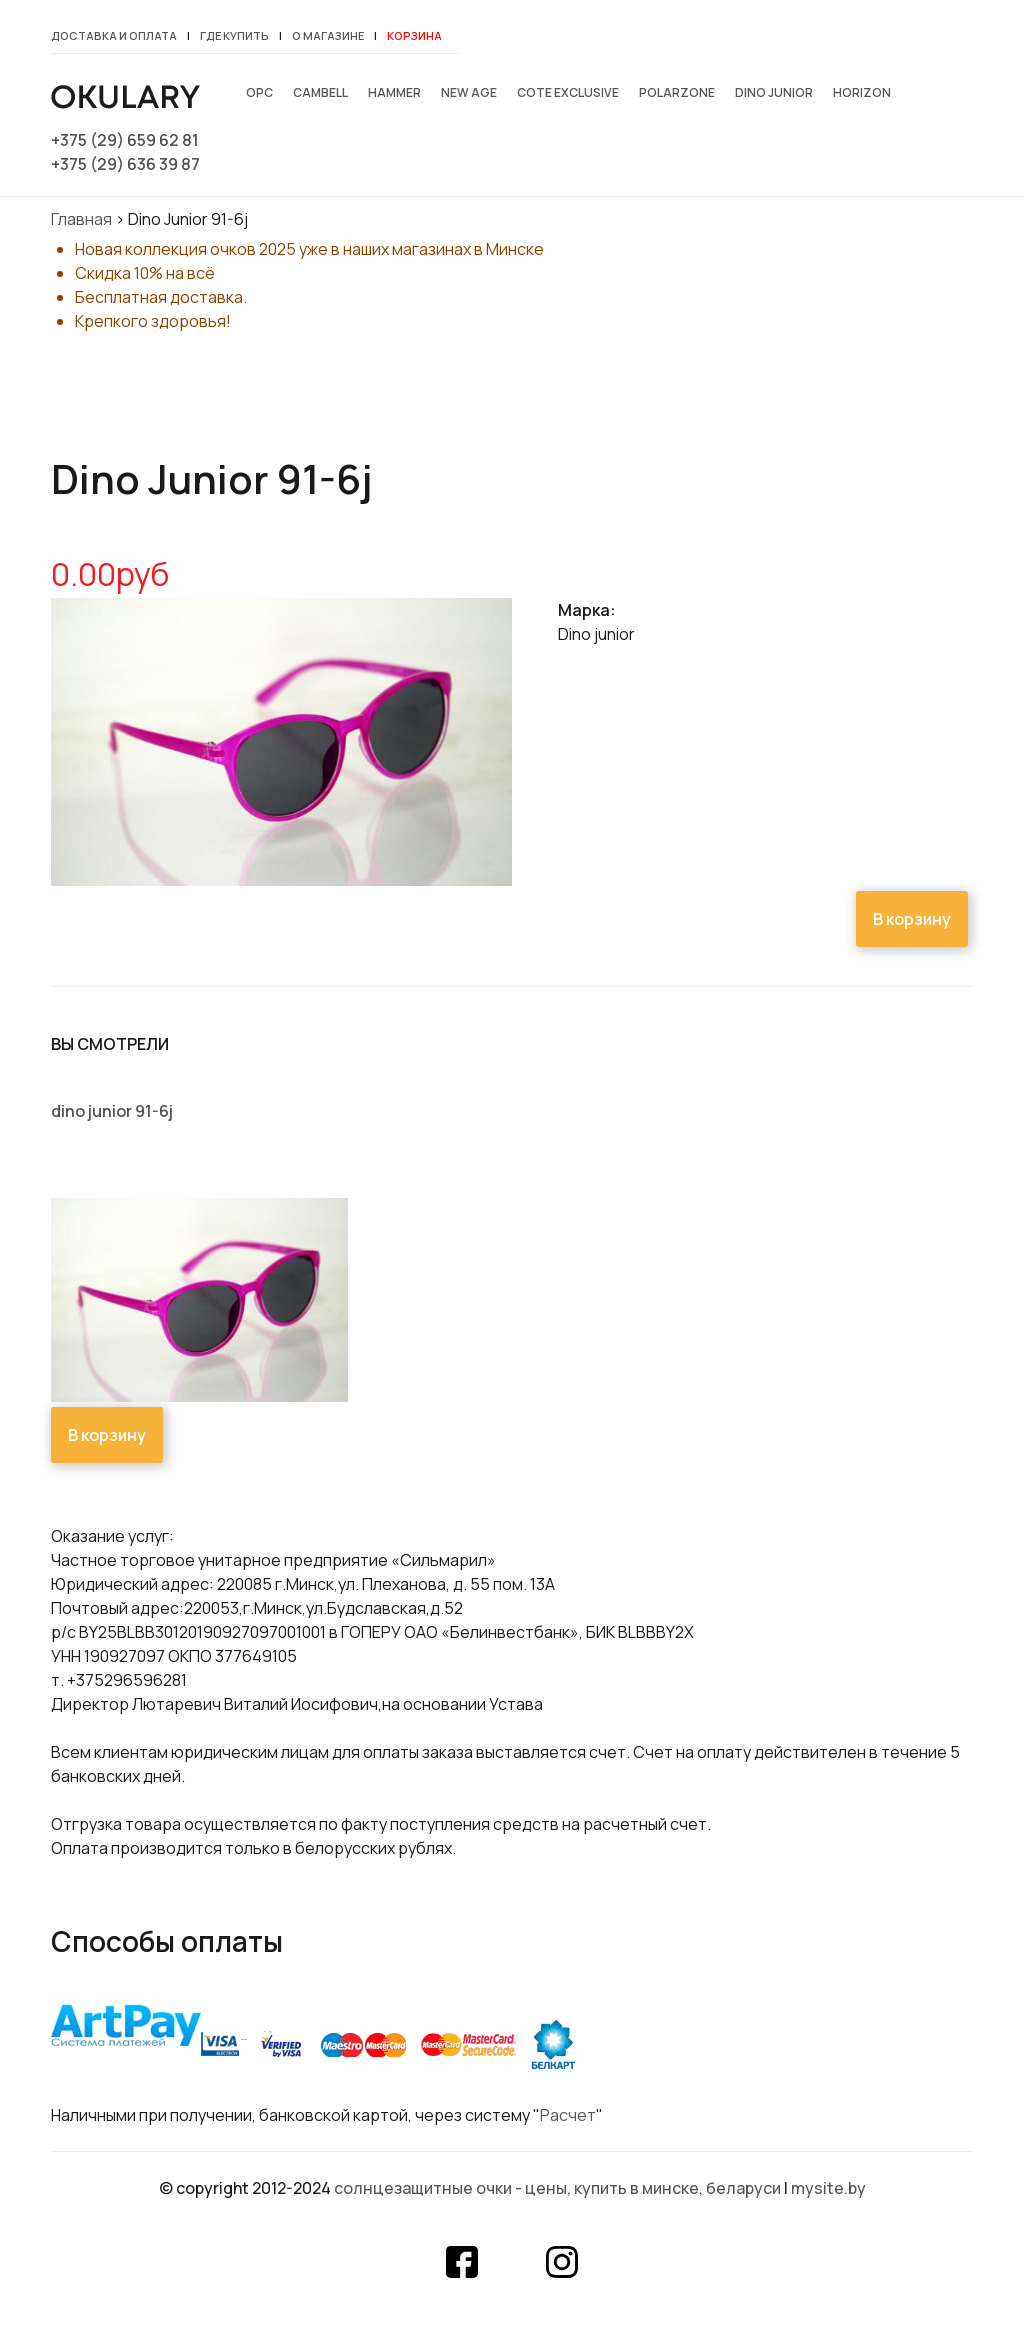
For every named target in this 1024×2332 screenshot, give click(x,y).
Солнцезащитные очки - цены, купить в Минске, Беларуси (557, 2188)
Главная (81, 219)
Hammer (394, 92)
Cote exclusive (568, 92)
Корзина (414, 35)
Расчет (568, 2115)
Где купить (234, 35)
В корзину (912, 919)
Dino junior (774, 92)
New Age (469, 92)
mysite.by (828, 2188)
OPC (259, 92)
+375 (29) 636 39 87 (125, 164)
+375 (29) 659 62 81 (125, 140)
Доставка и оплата (114, 35)
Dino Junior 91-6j (112, 1111)
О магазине (328, 35)
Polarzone (677, 92)
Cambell (320, 92)
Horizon (862, 92)
